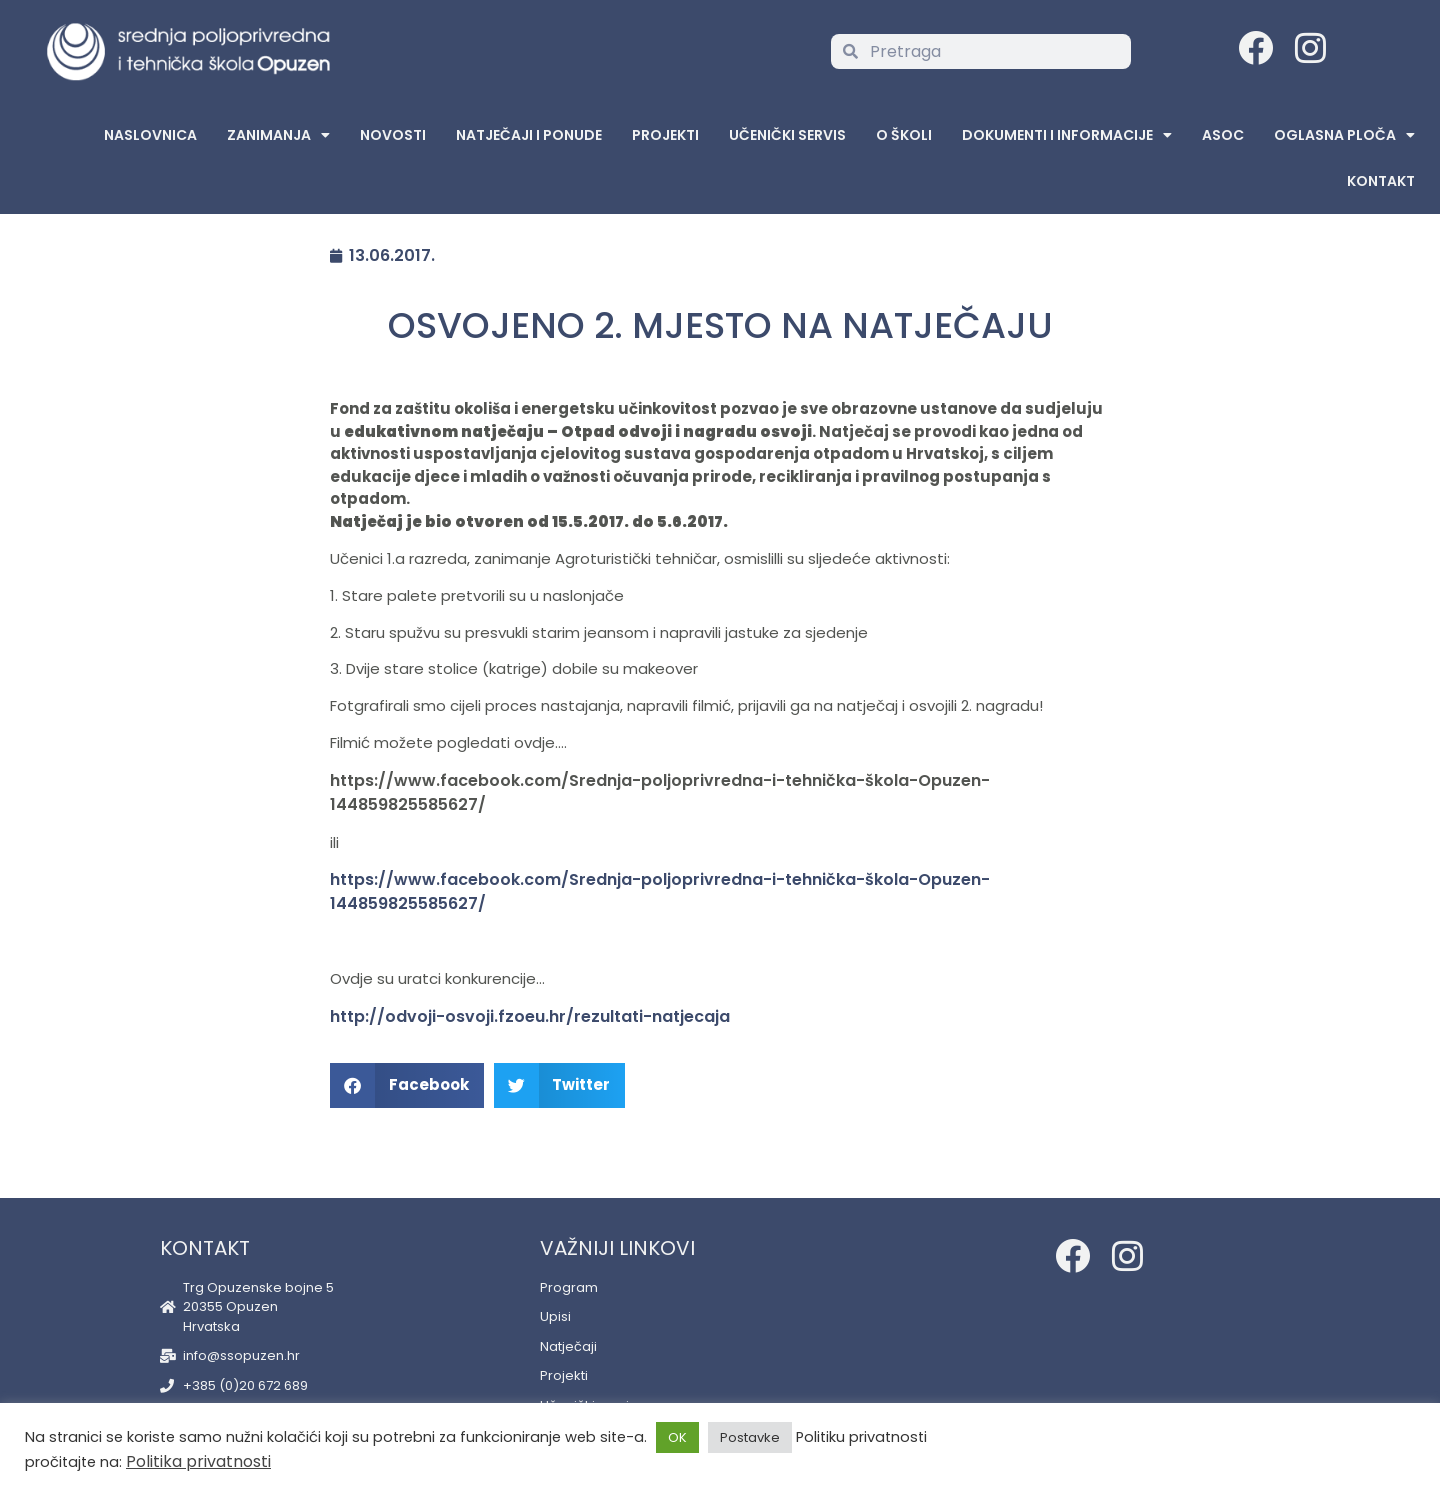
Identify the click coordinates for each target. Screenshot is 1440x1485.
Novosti (393, 135)
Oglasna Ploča (1344, 135)
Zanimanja (278, 135)
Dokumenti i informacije (1067, 135)
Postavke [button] (750, 1437)
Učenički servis (787, 135)
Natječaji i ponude (529, 135)
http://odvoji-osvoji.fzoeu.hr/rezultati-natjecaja (530, 1016)
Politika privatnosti (198, 1461)
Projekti (665, 135)
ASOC (1223, 135)
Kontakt (1381, 181)
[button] (407, 1085)
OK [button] (677, 1437)
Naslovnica (150, 135)
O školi (904, 135)
